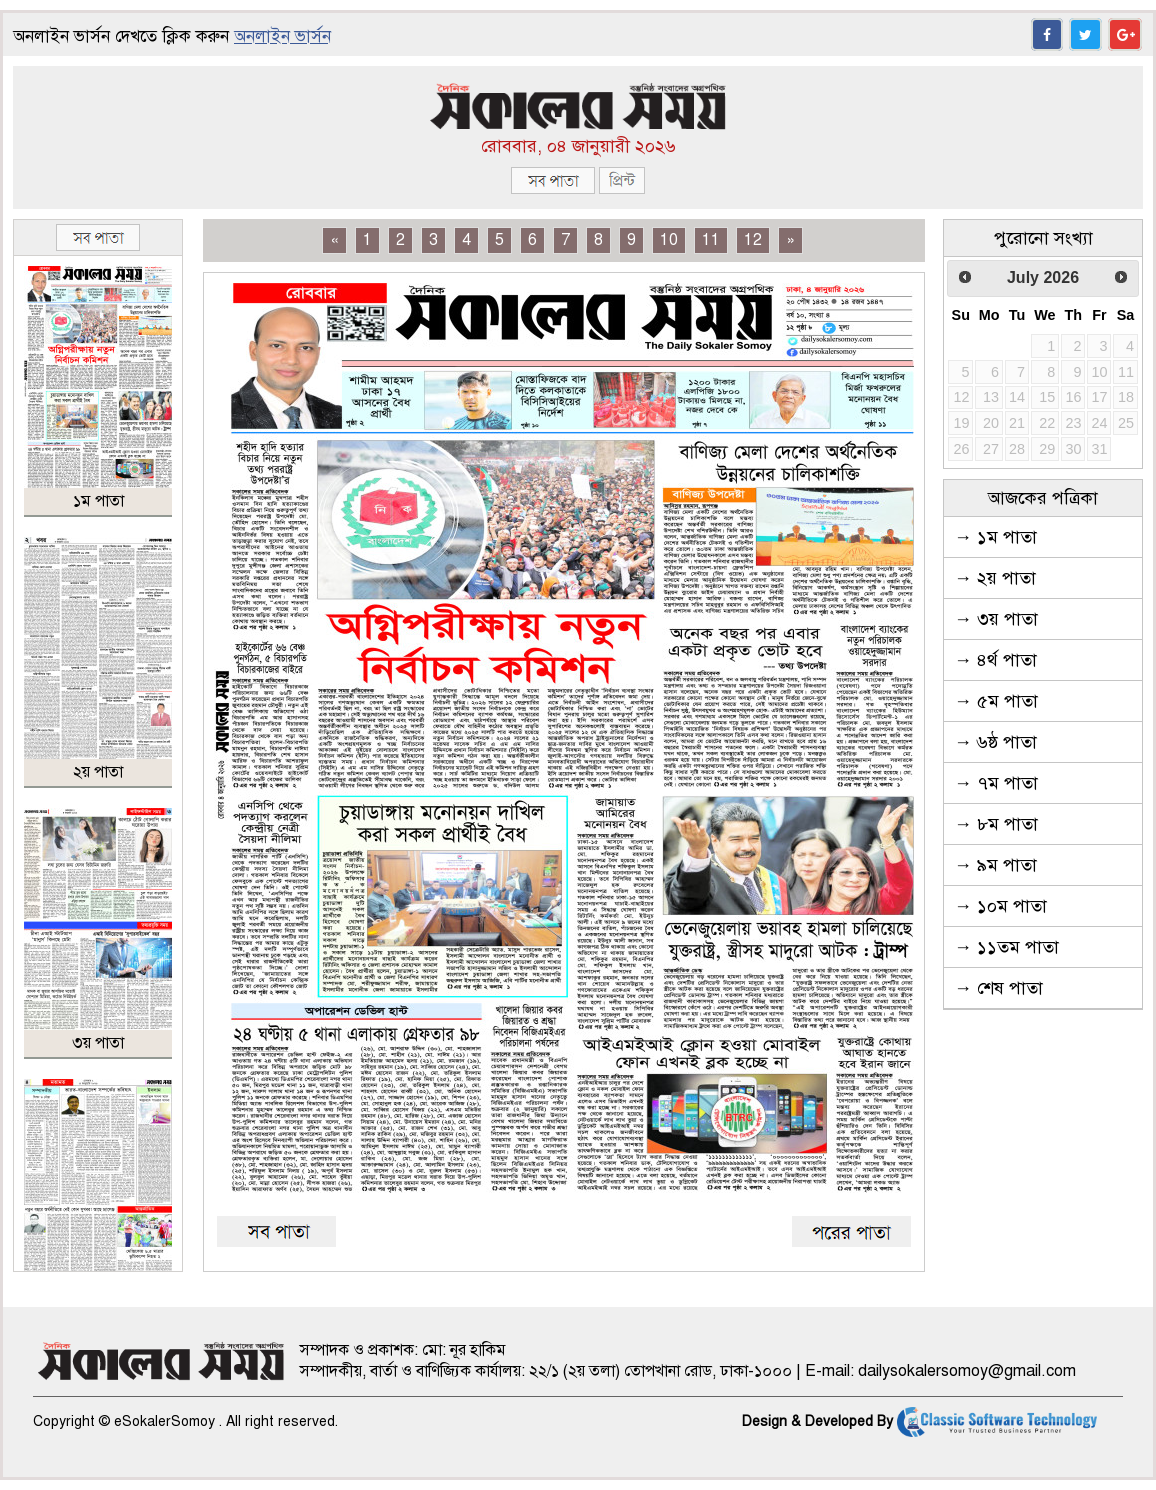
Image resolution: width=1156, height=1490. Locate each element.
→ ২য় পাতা (995, 578)
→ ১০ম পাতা (1000, 906)
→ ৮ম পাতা (996, 824)
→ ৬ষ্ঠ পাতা (995, 742)
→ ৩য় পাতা (996, 619)
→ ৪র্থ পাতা (995, 660)
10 (669, 240)
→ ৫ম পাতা (996, 701)
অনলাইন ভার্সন (282, 36)
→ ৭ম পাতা (996, 783)
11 (711, 240)
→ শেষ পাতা (998, 988)
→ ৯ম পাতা (995, 865)
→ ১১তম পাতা (1006, 947)
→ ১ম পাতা (995, 537)
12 (753, 240)
